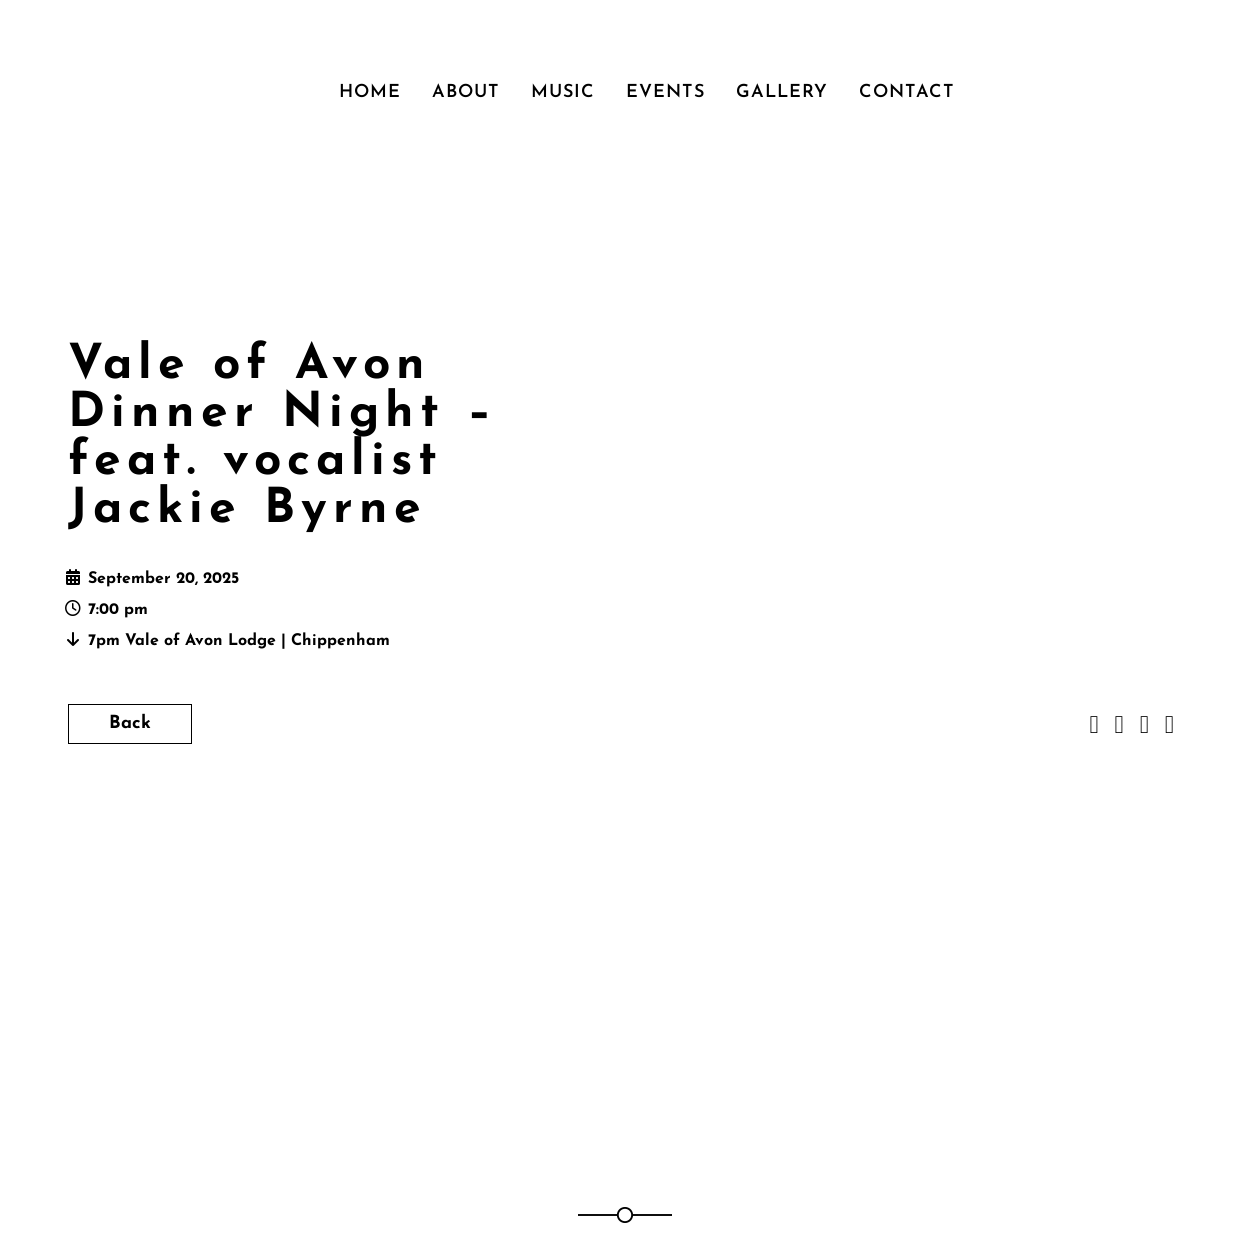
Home (370, 92)
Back (130, 723)
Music (563, 92)
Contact (907, 92)
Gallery (782, 92)
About (466, 92)
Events (665, 92)
